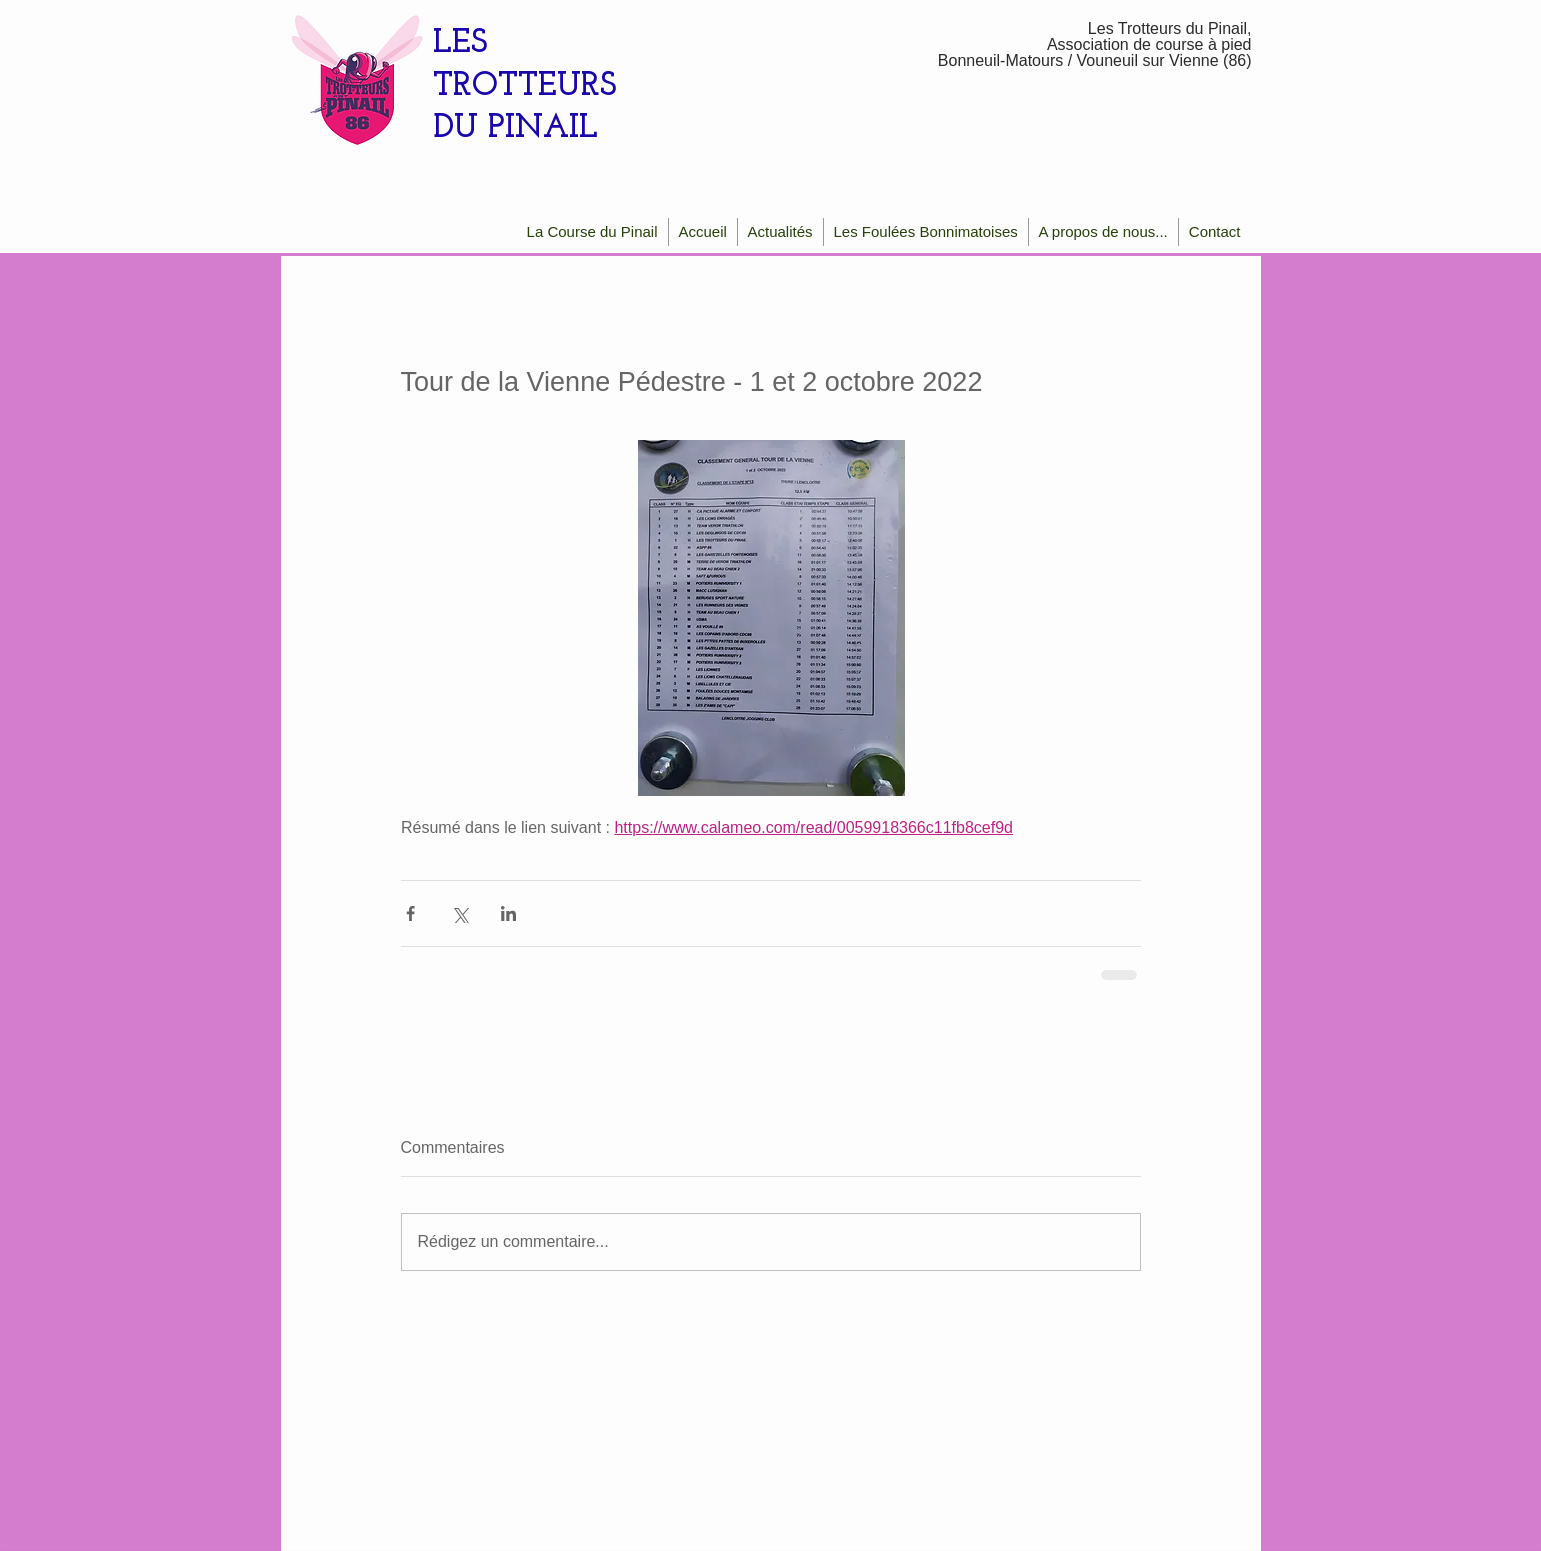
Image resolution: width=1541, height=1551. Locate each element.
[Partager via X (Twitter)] (459, 913)
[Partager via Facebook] (410, 913)
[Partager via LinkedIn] (508, 913)
